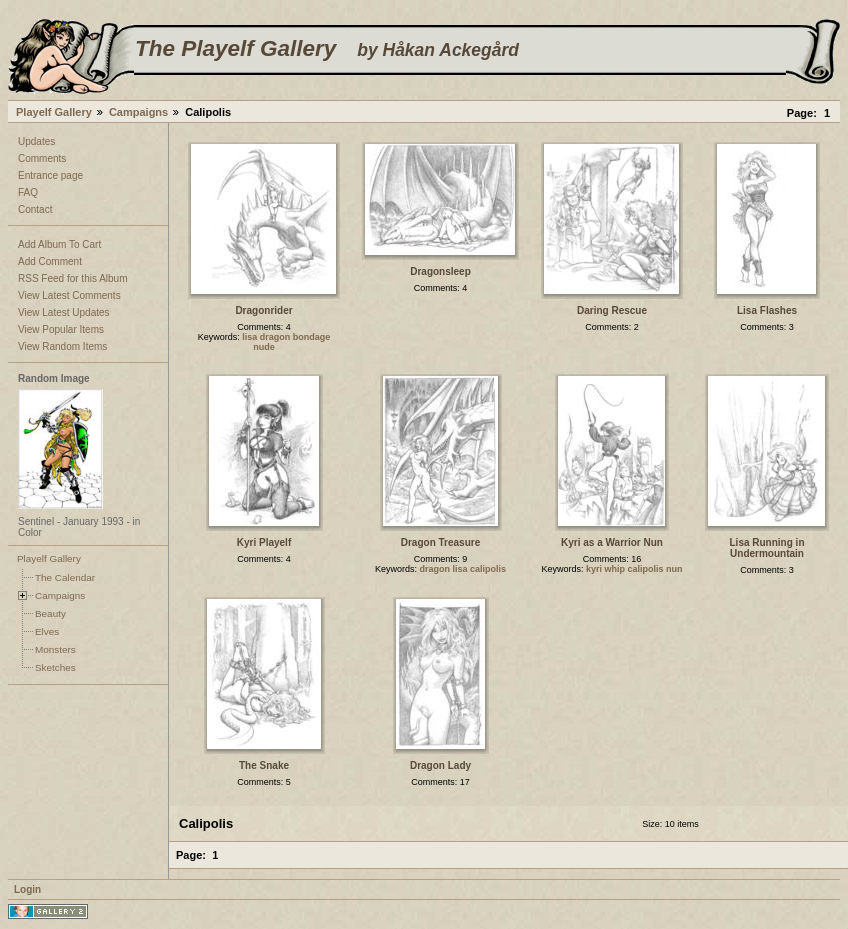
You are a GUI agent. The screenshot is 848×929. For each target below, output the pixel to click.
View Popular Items (61, 329)
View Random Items (62, 346)
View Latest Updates (64, 312)
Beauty (50, 613)
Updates (36, 141)
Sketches (55, 667)
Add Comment (50, 261)
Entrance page (50, 175)
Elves (47, 631)
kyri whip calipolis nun (634, 569)
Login (27, 889)
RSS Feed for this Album (73, 278)
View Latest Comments (69, 295)
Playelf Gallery (54, 112)
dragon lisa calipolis (463, 569)
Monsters (55, 649)
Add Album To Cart (59, 244)
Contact (35, 209)
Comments (42, 158)
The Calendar (65, 577)
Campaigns (138, 112)
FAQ (28, 192)
